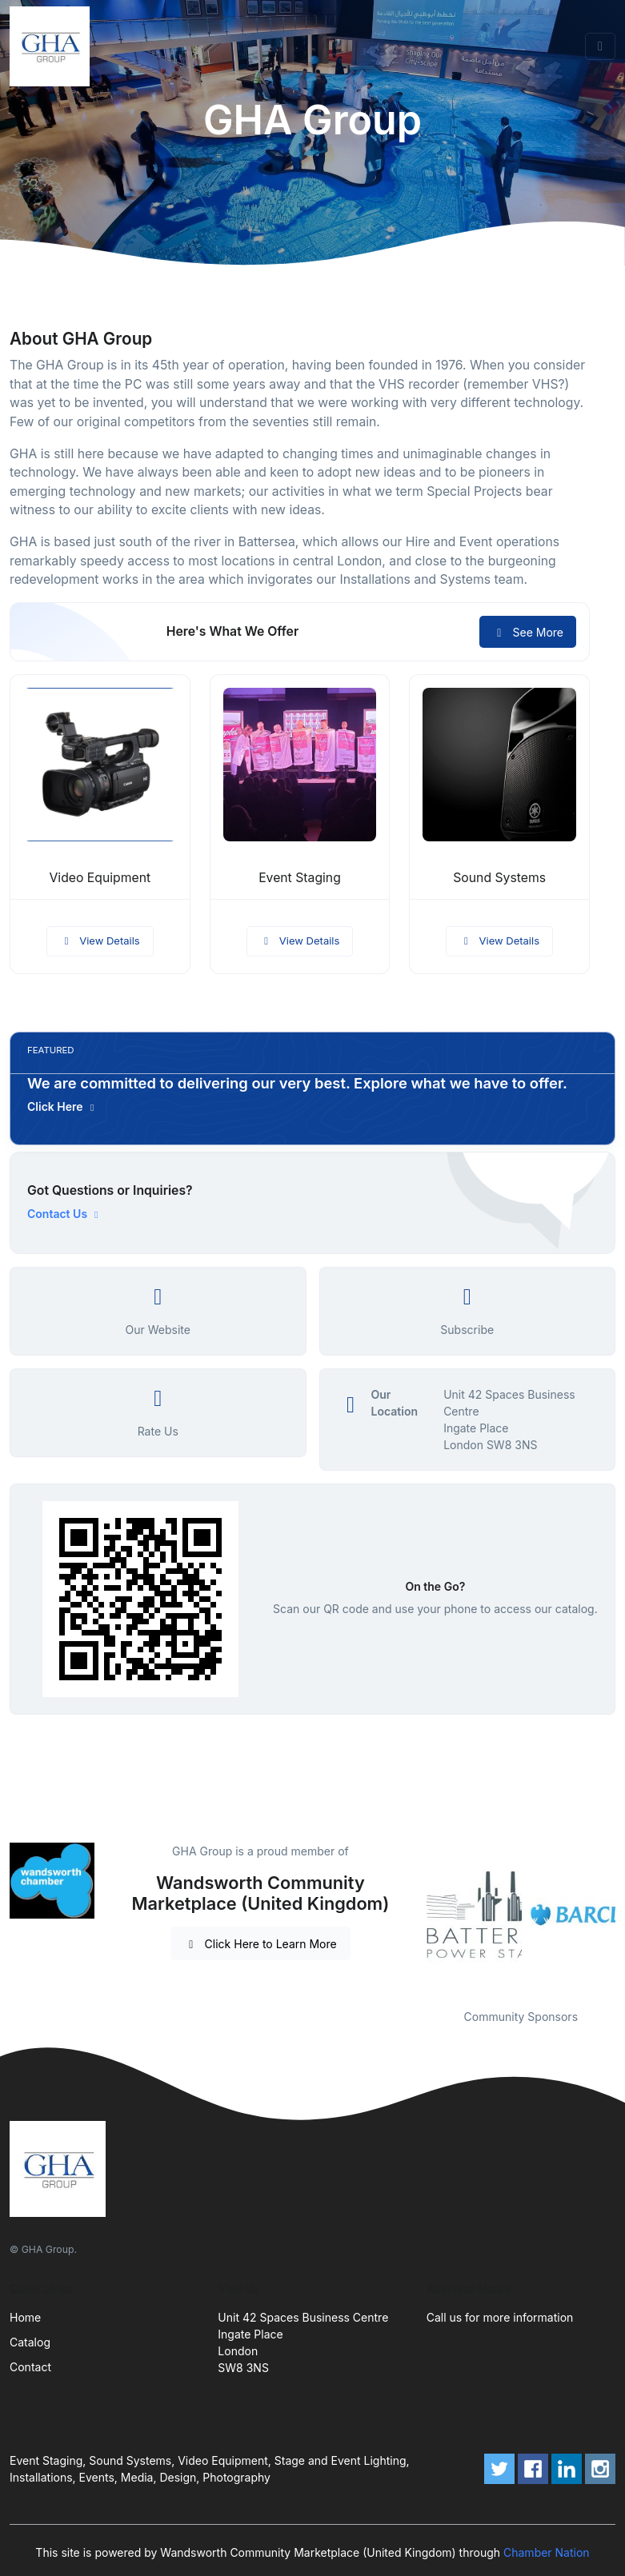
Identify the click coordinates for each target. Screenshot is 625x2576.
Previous (415, 1915)
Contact (30, 2367)
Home (25, 2317)
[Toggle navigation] (600, 46)
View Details (100, 940)
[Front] (53, 46)
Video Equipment (99, 877)
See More (527, 632)
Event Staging (299, 877)
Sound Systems (499, 877)
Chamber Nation (546, 2552)
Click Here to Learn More (260, 1944)
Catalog (30, 2342)
